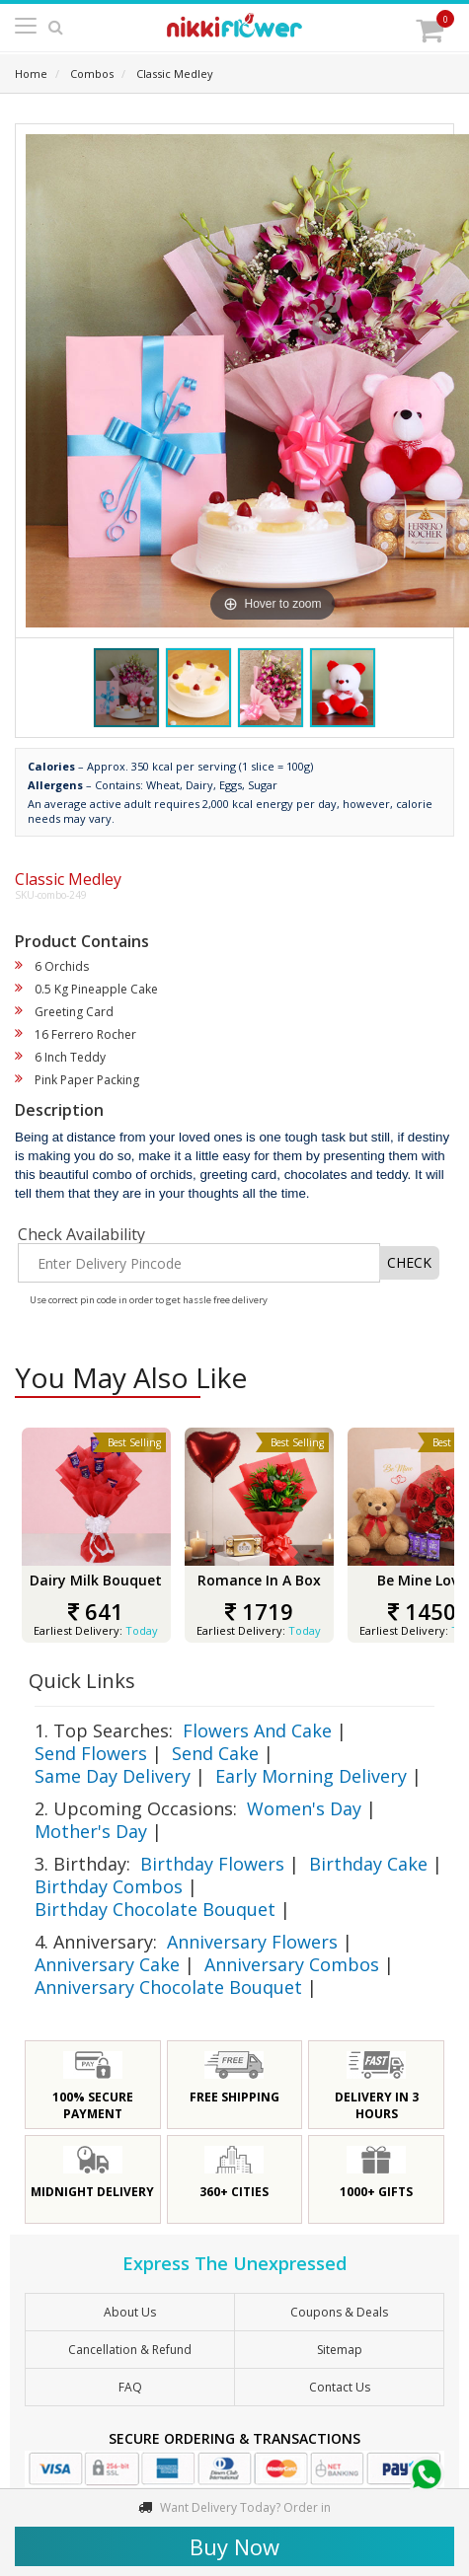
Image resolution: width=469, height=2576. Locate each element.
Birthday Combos (109, 1886)
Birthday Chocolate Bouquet (155, 1909)
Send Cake (215, 1753)
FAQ (130, 2387)
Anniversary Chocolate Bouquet (168, 1987)
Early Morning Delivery (311, 1776)
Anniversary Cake (107, 1964)
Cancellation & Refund (130, 2349)
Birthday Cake (368, 1864)
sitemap (339, 2349)
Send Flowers (91, 1753)
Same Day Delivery (113, 1776)
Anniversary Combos (291, 1964)
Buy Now (234, 2546)
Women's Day (304, 1808)
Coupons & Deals (339, 2312)
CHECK (409, 1262)
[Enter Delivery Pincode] (199, 1263)
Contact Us (339, 2387)
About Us (130, 2312)
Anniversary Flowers (252, 1941)
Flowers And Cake (257, 1730)
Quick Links (82, 1680)
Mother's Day (91, 1831)
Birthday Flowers (212, 1864)
